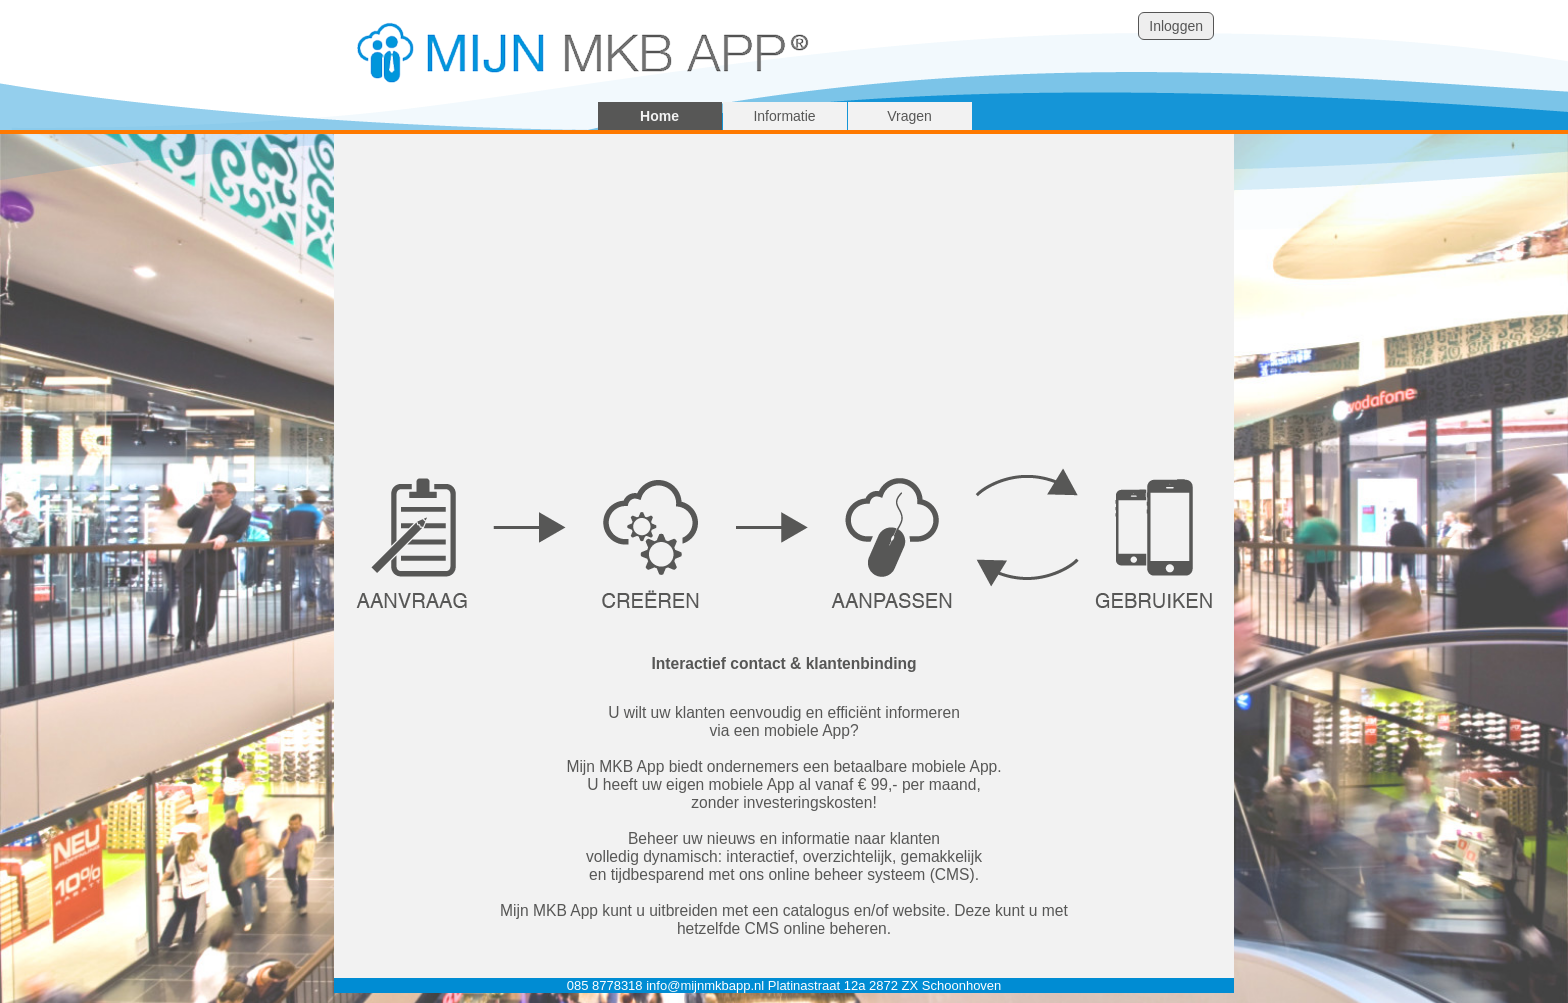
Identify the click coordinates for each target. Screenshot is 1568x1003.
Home (659, 116)
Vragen (909, 116)
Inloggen (1176, 26)
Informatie (784, 116)
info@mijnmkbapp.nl (705, 985)
